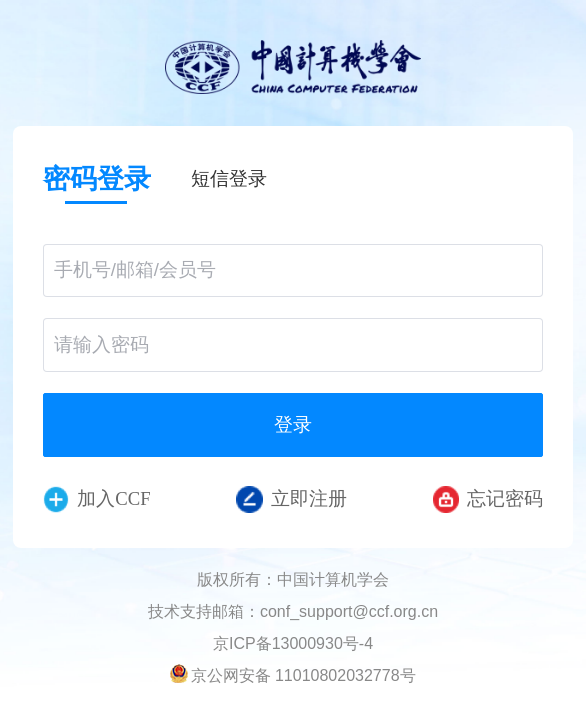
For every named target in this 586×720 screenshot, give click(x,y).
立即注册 (291, 499)
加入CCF (97, 499)
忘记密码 (488, 499)
